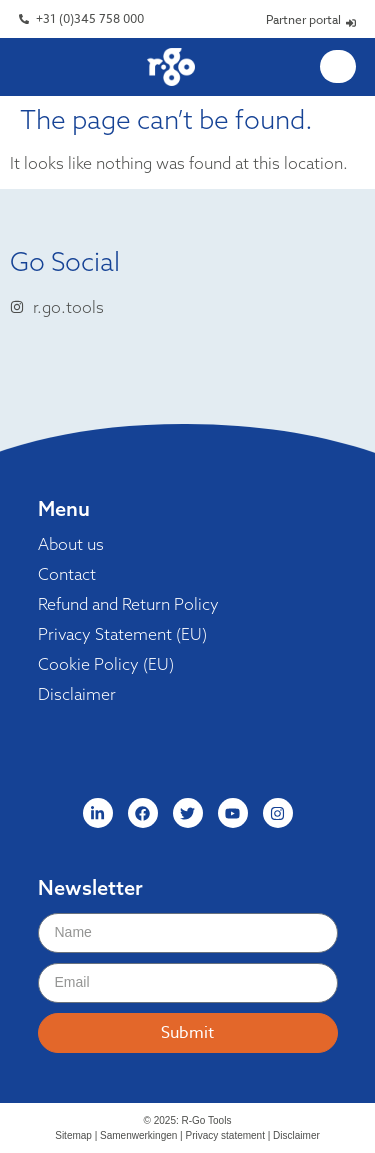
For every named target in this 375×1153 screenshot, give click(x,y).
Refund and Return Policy (128, 604)
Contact (67, 574)
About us (71, 544)
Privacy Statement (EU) (122, 634)
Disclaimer (77, 694)
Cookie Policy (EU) (106, 664)
